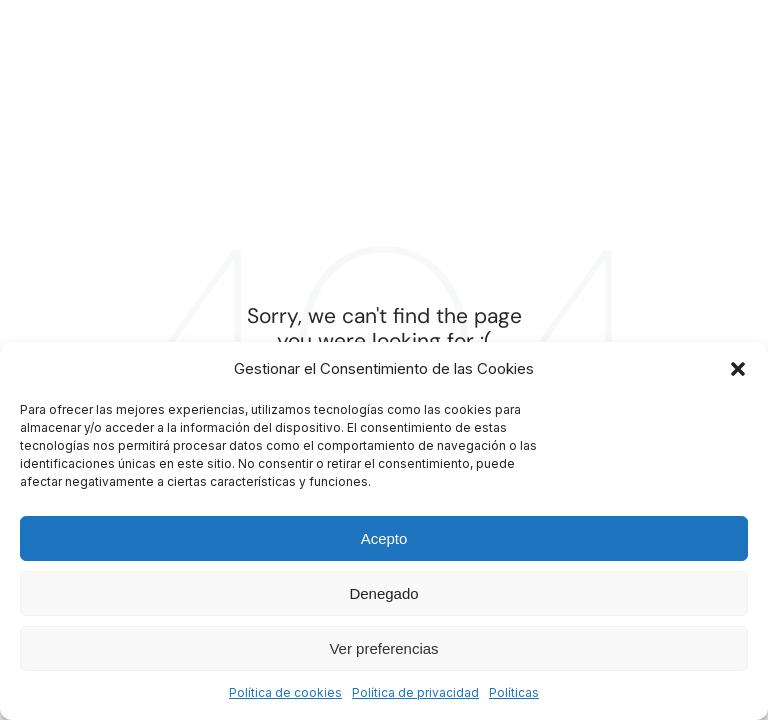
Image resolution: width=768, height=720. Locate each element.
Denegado (383, 593)
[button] (738, 369)
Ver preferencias (383, 648)
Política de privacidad (415, 692)
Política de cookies (285, 692)
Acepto (384, 538)
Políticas (514, 692)
